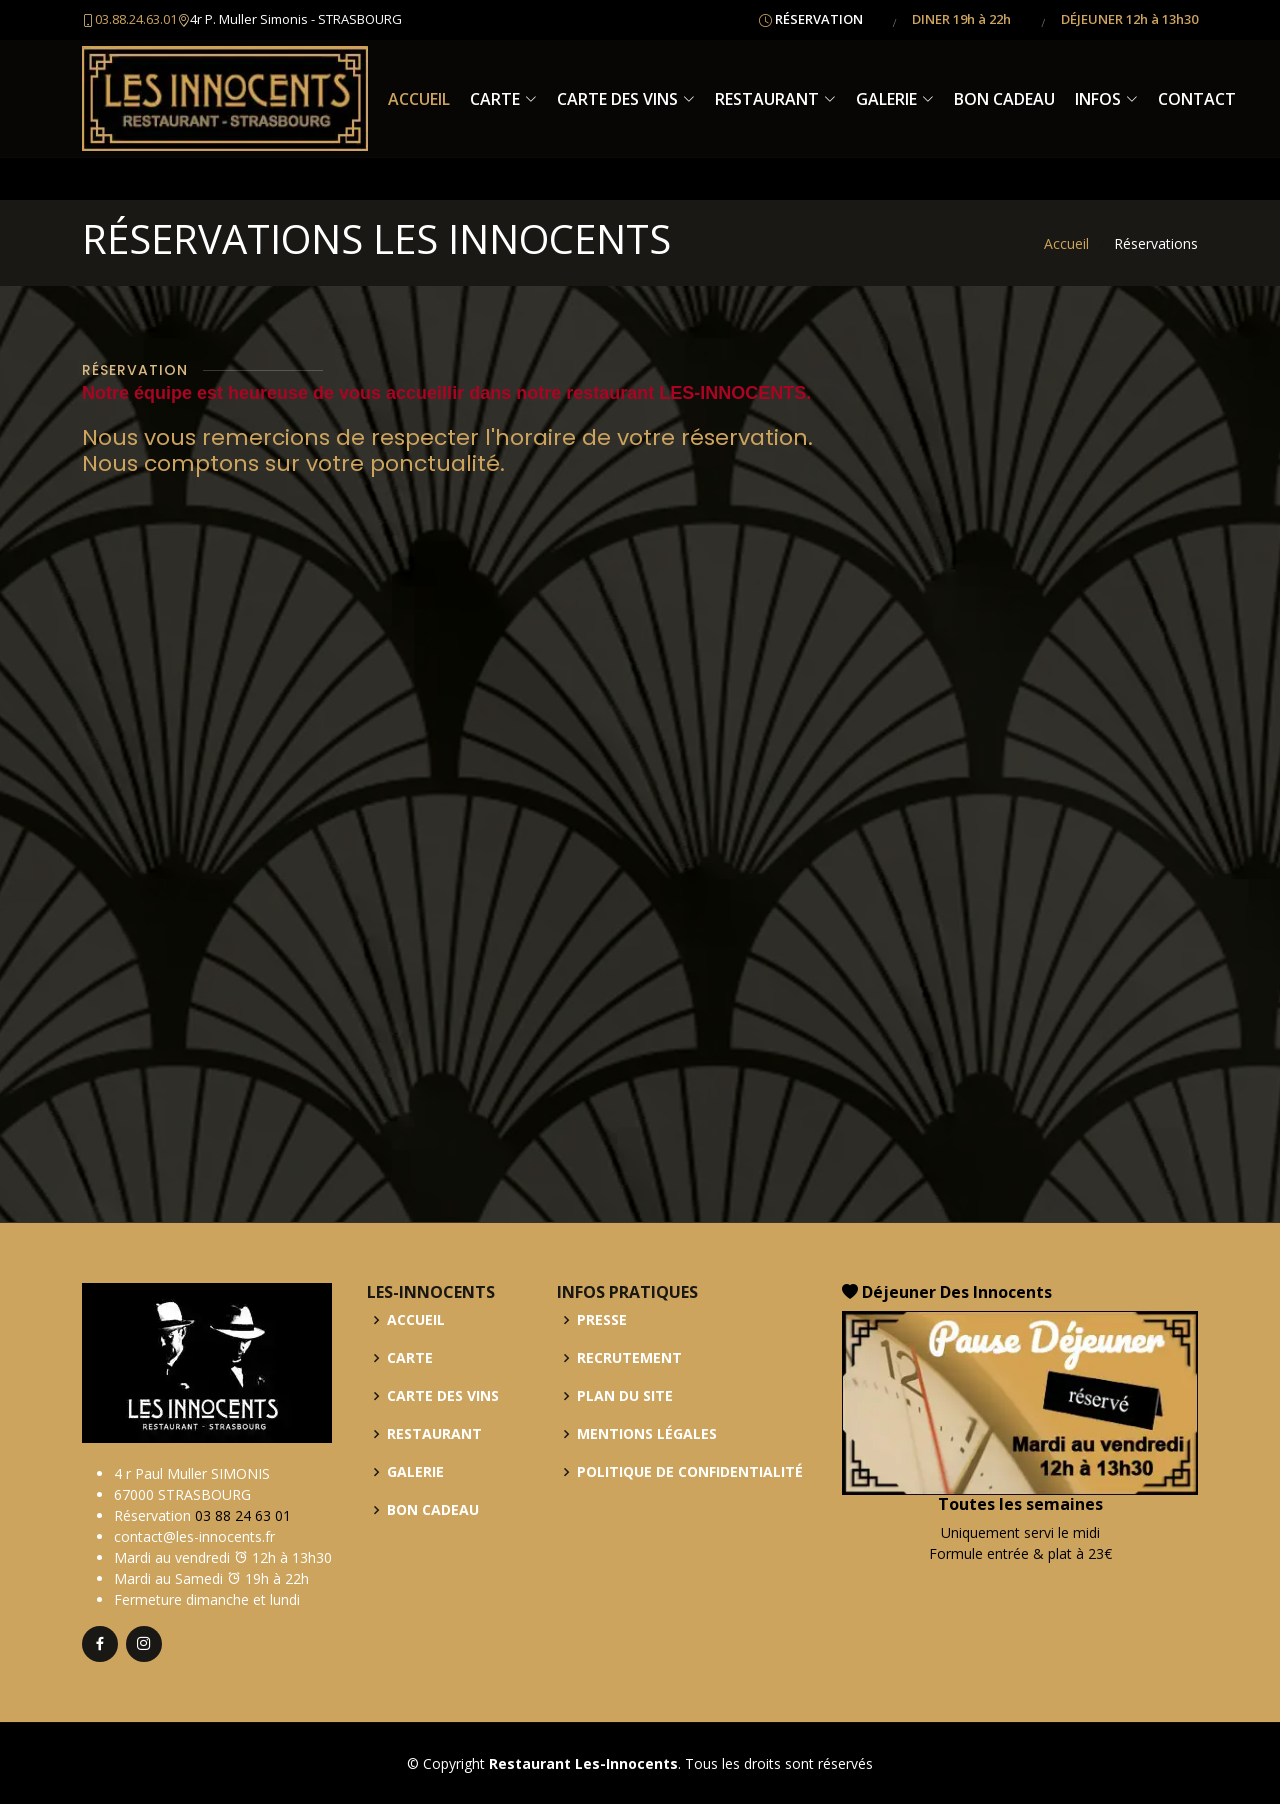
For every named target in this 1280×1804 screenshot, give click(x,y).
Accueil (1066, 243)
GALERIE (895, 99)
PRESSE (602, 1320)
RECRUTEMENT (629, 1358)
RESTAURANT (775, 99)
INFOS (1106, 99)
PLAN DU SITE (625, 1396)
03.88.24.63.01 (136, 19)
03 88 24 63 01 (243, 1515)
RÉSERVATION (819, 19)
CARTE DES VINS (626, 99)
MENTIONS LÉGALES (647, 1434)
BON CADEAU (1004, 99)
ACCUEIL (419, 99)
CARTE (503, 99)
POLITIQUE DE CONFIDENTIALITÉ (690, 1472)
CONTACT (1197, 99)
